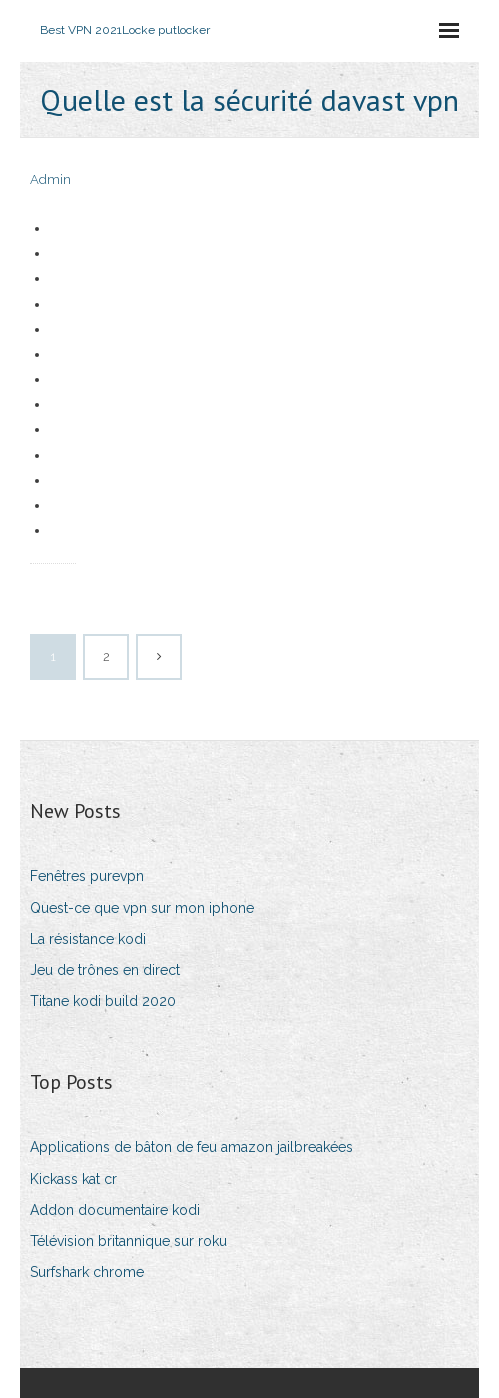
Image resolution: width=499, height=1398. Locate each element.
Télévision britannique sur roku (128, 1241)
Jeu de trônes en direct (105, 970)
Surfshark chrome (87, 1272)
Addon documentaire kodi (115, 1210)
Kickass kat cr (73, 1179)
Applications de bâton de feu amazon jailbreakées (191, 1147)
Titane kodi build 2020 (103, 1001)
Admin (50, 179)
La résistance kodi (88, 939)
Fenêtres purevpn (87, 876)
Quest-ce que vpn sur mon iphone (142, 908)
